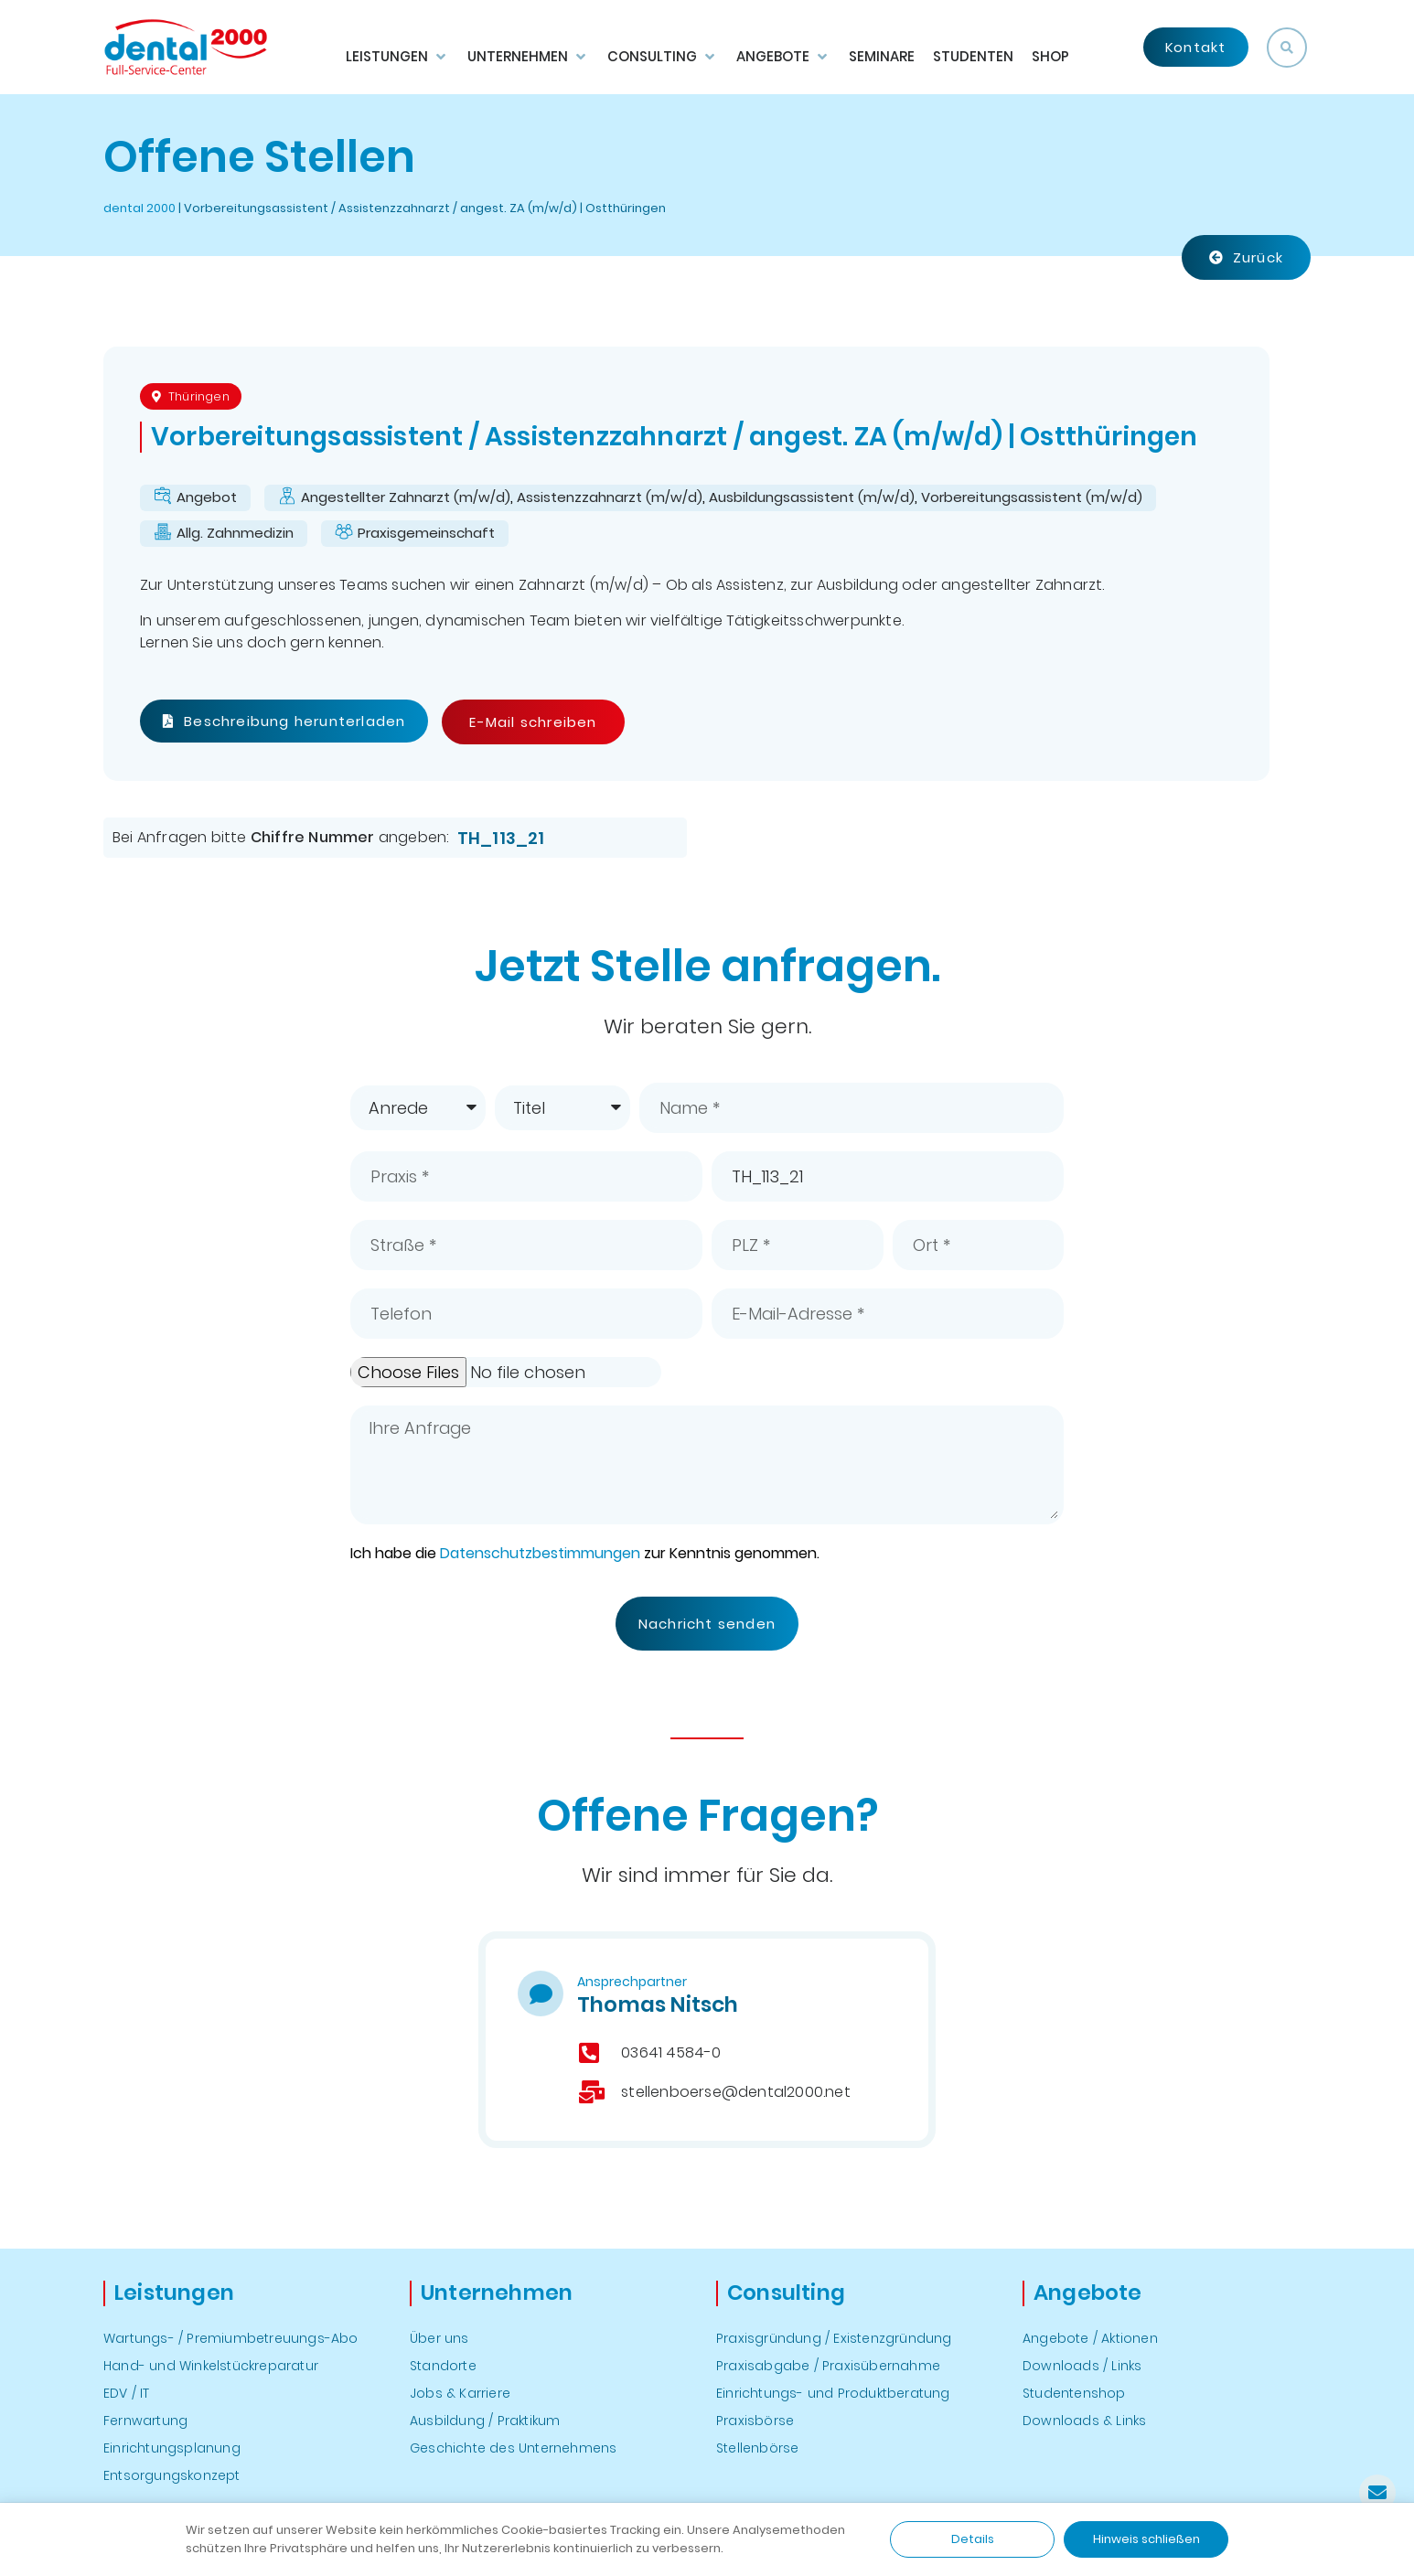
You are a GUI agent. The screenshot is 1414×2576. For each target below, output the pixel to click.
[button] (1287, 47)
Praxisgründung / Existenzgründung (834, 2338)
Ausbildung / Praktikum (485, 2420)
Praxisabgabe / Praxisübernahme (828, 2366)
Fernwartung (145, 2420)
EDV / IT (126, 2393)
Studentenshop (1074, 2393)
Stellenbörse (757, 2448)
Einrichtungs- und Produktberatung (833, 2393)
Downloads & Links (1084, 2420)
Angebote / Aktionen (1090, 2338)
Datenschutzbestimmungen (540, 1553)
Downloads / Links (1082, 2366)
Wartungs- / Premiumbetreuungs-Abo (231, 2338)
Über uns (439, 2338)
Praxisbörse (755, 2420)
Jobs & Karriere (460, 2393)
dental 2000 (139, 208)
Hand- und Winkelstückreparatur (210, 2366)
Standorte (443, 2366)
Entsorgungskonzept (172, 2475)
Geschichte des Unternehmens (513, 2448)
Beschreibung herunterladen (284, 721)
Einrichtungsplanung (172, 2448)
